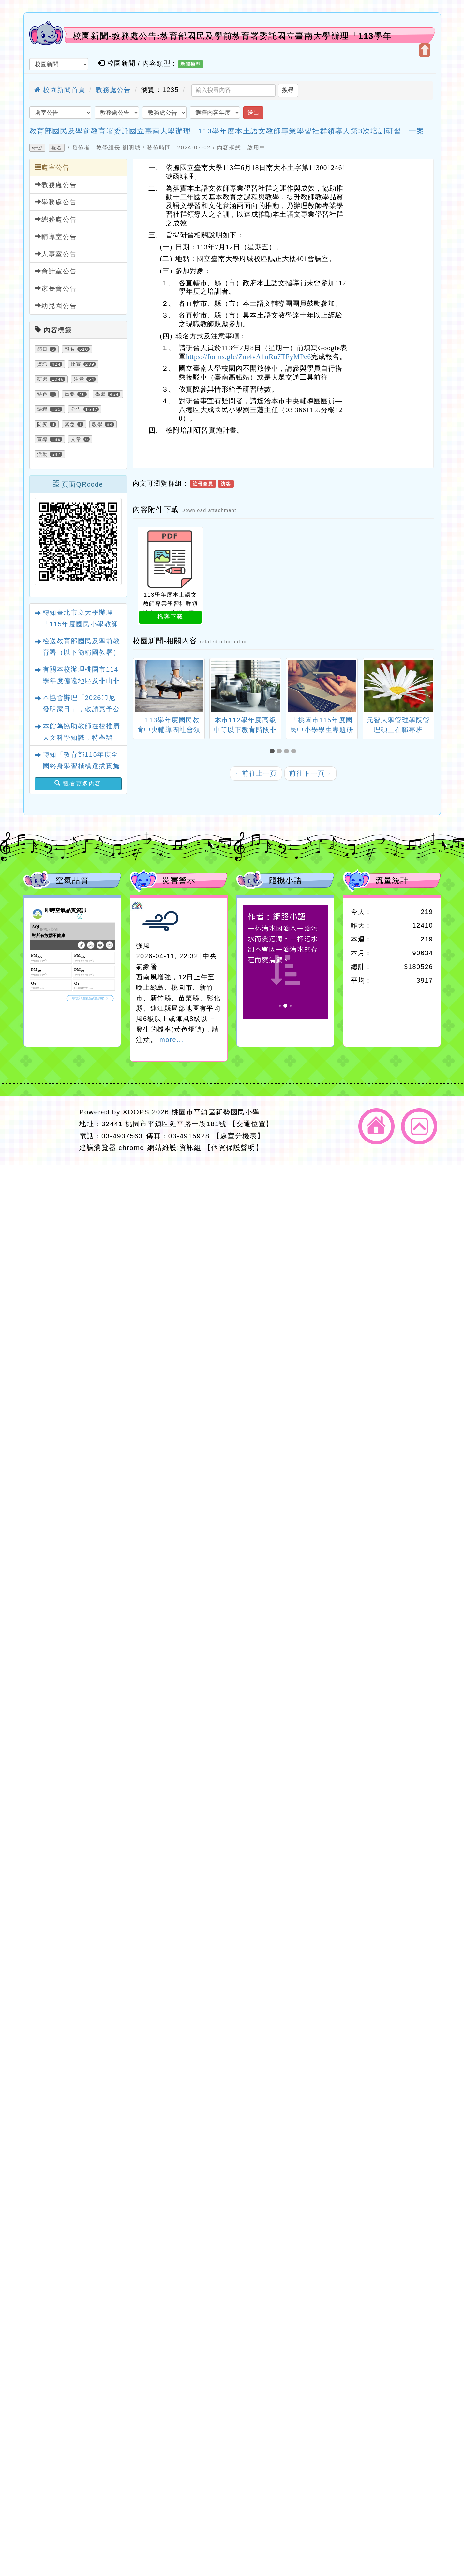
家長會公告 (56, 288)
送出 (253, 112)
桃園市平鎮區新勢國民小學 (216, 1112)
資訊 (42, 364)
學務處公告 (56, 202)
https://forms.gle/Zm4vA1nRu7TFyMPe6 (248, 357)
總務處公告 (56, 219)
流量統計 (392, 880)
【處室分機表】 (238, 1136)
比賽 (76, 364)
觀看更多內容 (77, 783)
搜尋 (288, 90)
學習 (100, 394)
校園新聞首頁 (59, 89)
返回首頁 (376, 1126)
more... (171, 1039)
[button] (273, 751)
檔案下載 (170, 616)
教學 (97, 424)
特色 (42, 394)
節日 (42, 349)
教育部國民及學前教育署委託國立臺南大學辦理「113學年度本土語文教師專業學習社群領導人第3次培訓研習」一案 (227, 131)
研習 (37, 147)
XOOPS (136, 1112)
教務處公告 (113, 89)
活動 (42, 454)
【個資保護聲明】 (233, 1147)
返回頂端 (419, 1126)
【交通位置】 (251, 1123)
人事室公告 (56, 253)
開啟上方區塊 (424, 50)
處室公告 (52, 167)
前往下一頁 (310, 773)
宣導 (42, 439)
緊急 (70, 424)
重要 (70, 394)
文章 (76, 439)
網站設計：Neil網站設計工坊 (49, 1130)
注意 (79, 379)
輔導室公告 (56, 236)
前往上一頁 (256, 773)
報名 (56, 147)
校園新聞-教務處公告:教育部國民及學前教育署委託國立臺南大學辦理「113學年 (232, 35)
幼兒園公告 (56, 305)
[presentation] (141, 686)
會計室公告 (56, 271)
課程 (42, 409)
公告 (76, 409)
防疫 (42, 424)
